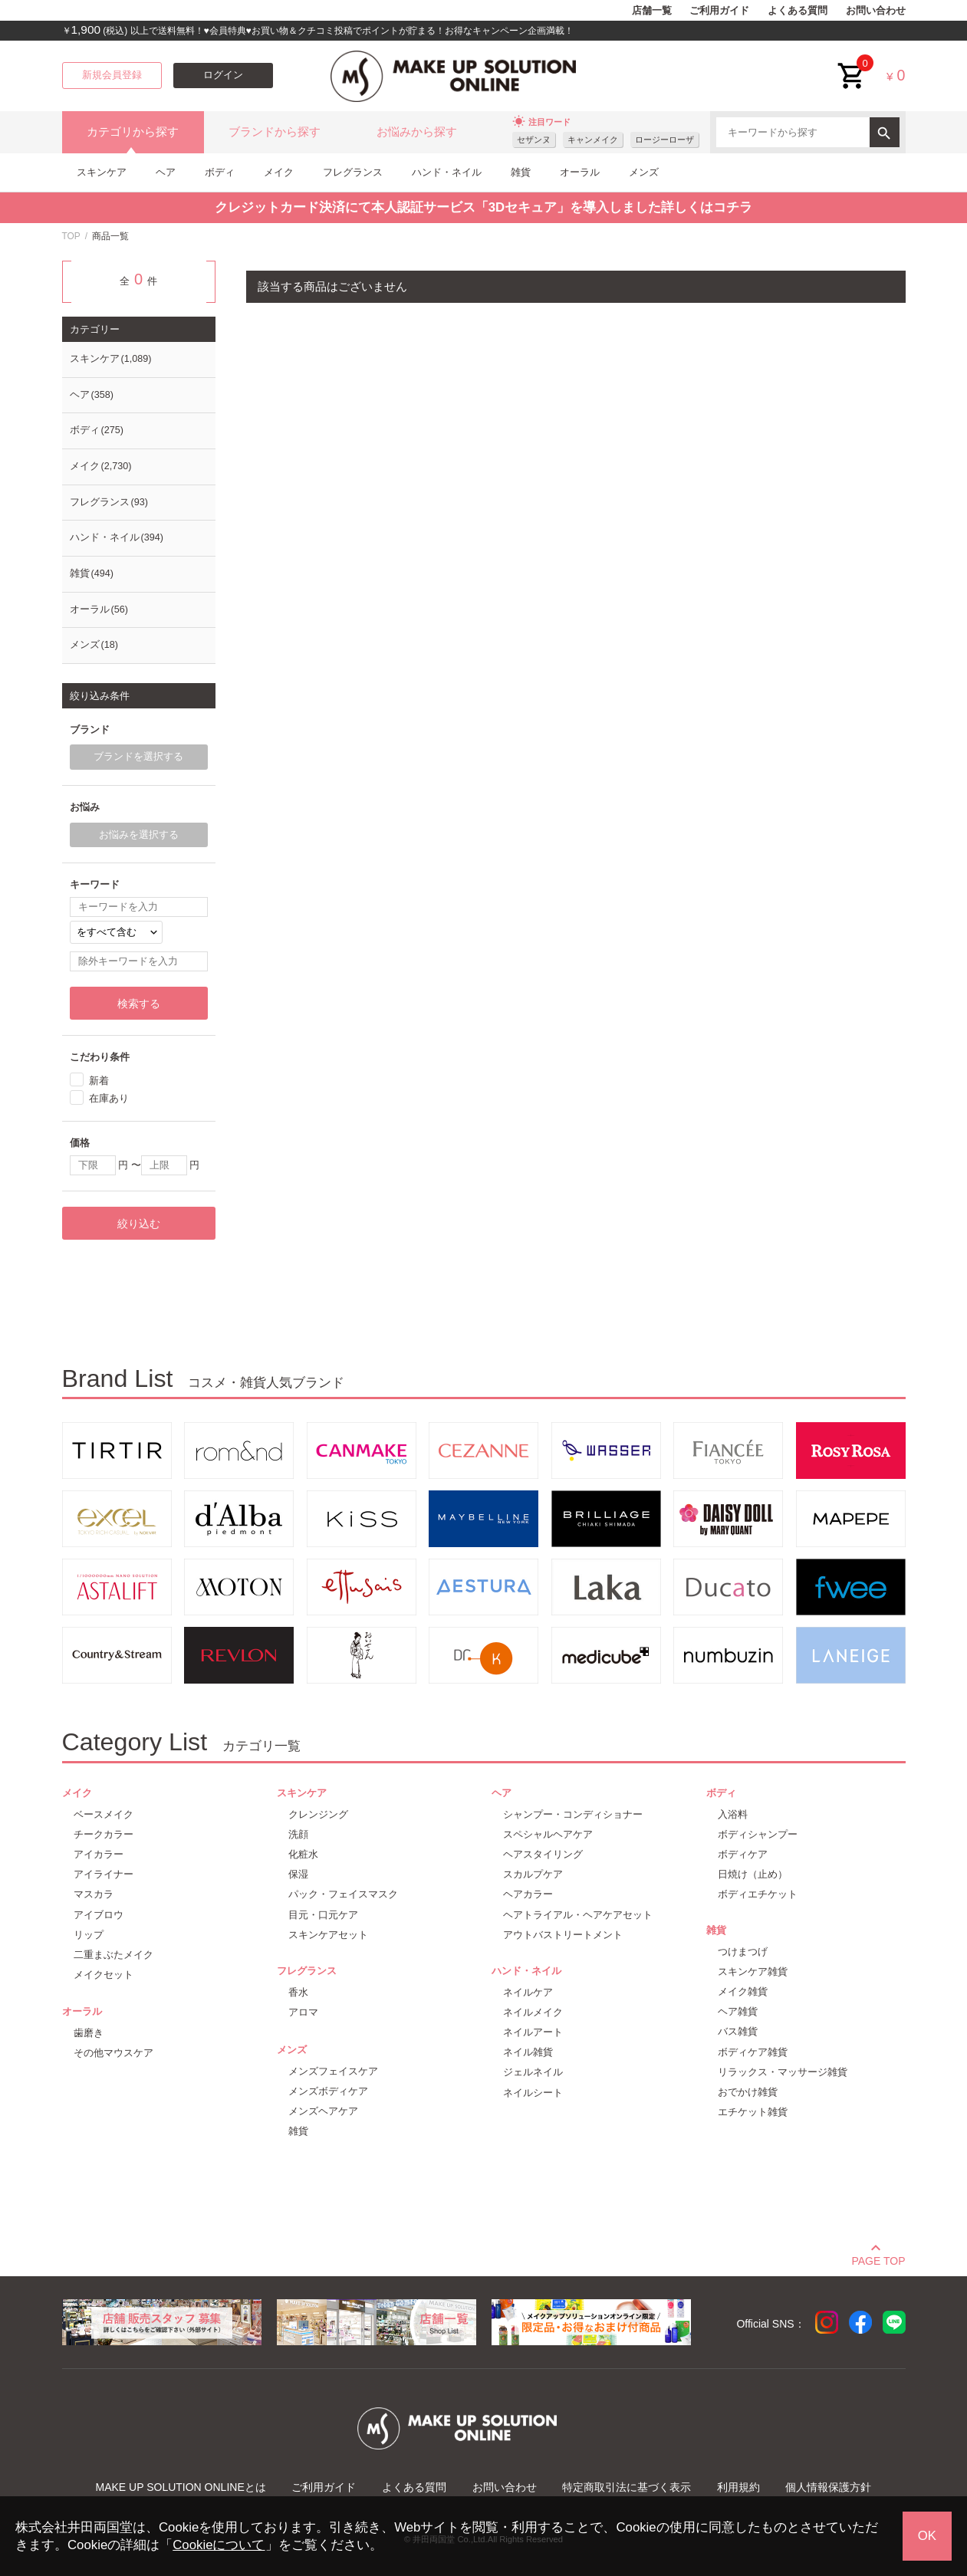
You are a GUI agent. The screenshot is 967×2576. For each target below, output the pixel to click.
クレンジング (318, 1814)
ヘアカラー (528, 1894)
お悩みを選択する (139, 835)
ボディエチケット (758, 1894)
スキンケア (102, 172)
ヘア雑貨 (738, 2011)
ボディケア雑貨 (753, 2052)
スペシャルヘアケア (548, 1834)
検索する (138, 1003)
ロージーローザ (664, 139)
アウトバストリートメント (563, 1934)
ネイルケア (528, 1992)
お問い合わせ (876, 10)
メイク (279, 172)
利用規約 (738, 2487)
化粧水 (303, 1854)
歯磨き (89, 2033)
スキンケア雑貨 (753, 1971)
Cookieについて (219, 2545)
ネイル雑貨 (528, 2052)
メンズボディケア (328, 2091)
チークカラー (103, 1834)
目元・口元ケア (323, 1915)
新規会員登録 (112, 75)
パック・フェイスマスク (343, 1894)
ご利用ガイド (719, 10)
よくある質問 (797, 10)
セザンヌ (534, 139)
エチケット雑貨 (753, 2112)
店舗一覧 (652, 10)
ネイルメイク (533, 2012)
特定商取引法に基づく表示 (626, 2487)
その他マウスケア (113, 2052)
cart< (852, 64)
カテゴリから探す (133, 132)
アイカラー (98, 1854)
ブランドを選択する (138, 756)
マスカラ (93, 1894)
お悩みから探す (417, 132)
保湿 (298, 1874)
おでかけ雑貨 (748, 2092)
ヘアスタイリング (543, 1854)
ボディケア (743, 1854)
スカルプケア (533, 1874)
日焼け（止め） (753, 1874)
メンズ (644, 172)
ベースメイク (103, 1814)
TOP (71, 236)
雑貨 (521, 172)
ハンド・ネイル (447, 172)
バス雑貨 (738, 2031)
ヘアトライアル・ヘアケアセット (578, 1915)
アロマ (303, 2012)
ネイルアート (533, 2032)
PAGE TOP (878, 2258)
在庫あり (109, 1098)
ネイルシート (533, 2092)
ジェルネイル (533, 2072)
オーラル (580, 172)
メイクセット (103, 1974)
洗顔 (298, 1834)
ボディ (220, 172)
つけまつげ (743, 1951)
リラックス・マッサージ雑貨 (782, 2072)
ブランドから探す (275, 132)
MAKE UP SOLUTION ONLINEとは (181, 2487)
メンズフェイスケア (333, 2071)
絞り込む (138, 1223)
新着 (99, 1080)
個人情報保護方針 (828, 2487)
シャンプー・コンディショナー (573, 1814)
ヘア (166, 172)
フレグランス (353, 172)
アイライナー (103, 1874)
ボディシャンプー (758, 1834)
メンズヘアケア (323, 2111)
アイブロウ (98, 1915)
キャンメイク (592, 139)
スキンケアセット (328, 1934)
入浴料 (733, 1814)
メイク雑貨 (743, 1991)
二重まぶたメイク (113, 1954)
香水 (298, 1992)
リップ (89, 1934)
